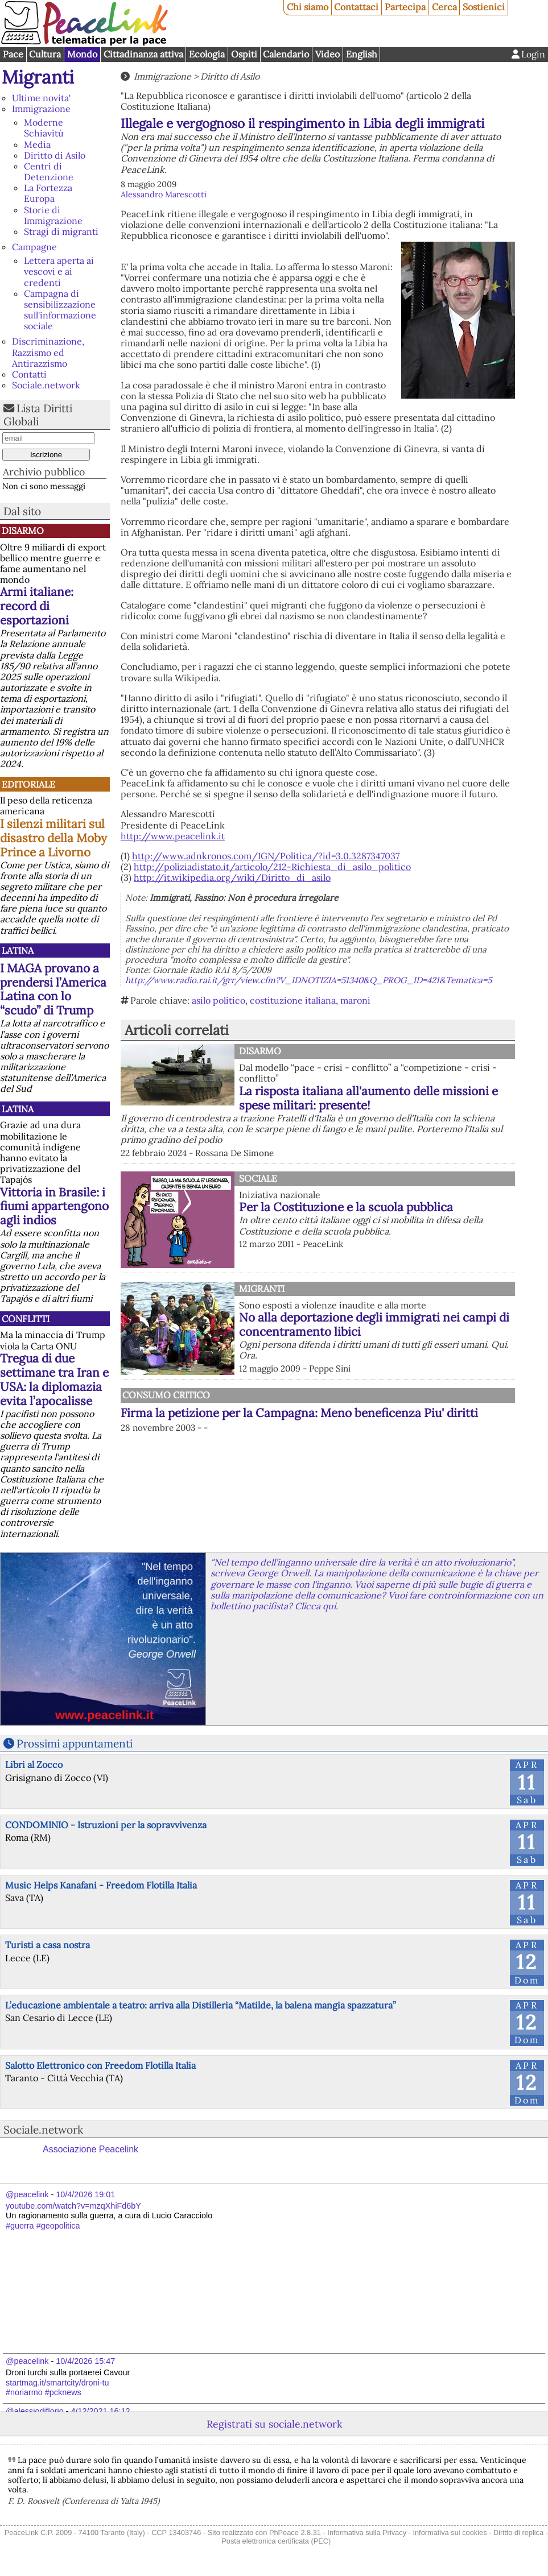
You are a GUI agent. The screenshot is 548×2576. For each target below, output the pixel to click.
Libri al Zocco (34, 1764)
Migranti (38, 77)
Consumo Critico (166, 1395)
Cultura (45, 54)
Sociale (258, 1178)
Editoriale (28, 784)
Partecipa (405, 7)
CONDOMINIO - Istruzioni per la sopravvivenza (106, 1824)
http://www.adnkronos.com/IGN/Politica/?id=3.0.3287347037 (265, 856)
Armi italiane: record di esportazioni (36, 606)
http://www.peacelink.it (173, 836)
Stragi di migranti (61, 231)
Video (327, 54)
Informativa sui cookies (450, 2532)
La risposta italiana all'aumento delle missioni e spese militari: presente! (368, 1098)
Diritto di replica (518, 2532)
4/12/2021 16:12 (100, 2411)
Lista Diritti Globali (37, 414)
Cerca (444, 7)
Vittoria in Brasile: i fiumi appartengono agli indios (54, 1206)
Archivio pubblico (44, 471)
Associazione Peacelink (90, 2149)
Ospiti (244, 54)
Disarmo (23, 530)
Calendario (286, 54)
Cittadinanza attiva (143, 54)
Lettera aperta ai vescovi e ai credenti (59, 271)
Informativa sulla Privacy (366, 2532)
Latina (18, 950)
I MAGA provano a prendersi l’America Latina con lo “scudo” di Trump (53, 989)
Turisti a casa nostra (47, 1944)
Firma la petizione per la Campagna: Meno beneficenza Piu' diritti (299, 1412)
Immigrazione (41, 108)
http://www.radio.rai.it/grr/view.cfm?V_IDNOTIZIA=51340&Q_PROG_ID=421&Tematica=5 (308, 980)
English (361, 54)
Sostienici (484, 7)
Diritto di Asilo (54, 155)
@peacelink (27, 2194)
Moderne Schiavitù (44, 128)
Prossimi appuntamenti (75, 1743)
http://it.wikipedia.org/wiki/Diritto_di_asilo (232, 877)
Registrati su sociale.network (274, 2423)
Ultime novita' (41, 97)
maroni (355, 1000)
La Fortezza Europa (48, 193)
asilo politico (218, 1000)
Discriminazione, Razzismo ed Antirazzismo (48, 352)
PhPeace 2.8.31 (295, 2532)
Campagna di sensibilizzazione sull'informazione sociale (60, 310)
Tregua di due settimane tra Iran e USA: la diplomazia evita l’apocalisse (54, 1380)
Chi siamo (307, 7)
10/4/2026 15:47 (85, 2361)
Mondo (82, 54)
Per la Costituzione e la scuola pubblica (346, 1207)
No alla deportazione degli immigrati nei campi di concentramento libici (374, 1324)
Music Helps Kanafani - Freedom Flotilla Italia (101, 1885)
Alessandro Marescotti (164, 194)
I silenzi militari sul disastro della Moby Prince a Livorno (53, 838)
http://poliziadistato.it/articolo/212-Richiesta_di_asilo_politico (272, 866)
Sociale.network (46, 385)
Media (37, 144)
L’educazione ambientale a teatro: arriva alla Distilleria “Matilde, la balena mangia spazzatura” (200, 2005)
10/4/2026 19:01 (85, 2194)
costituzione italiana (293, 1000)
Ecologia (207, 54)
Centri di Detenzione (48, 171)
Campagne (34, 246)
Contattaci (356, 7)
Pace (13, 54)
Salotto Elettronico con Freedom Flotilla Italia (100, 2065)
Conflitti (26, 1318)
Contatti (29, 374)
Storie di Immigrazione (53, 215)
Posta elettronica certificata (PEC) (276, 2541)
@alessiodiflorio (35, 2411)
